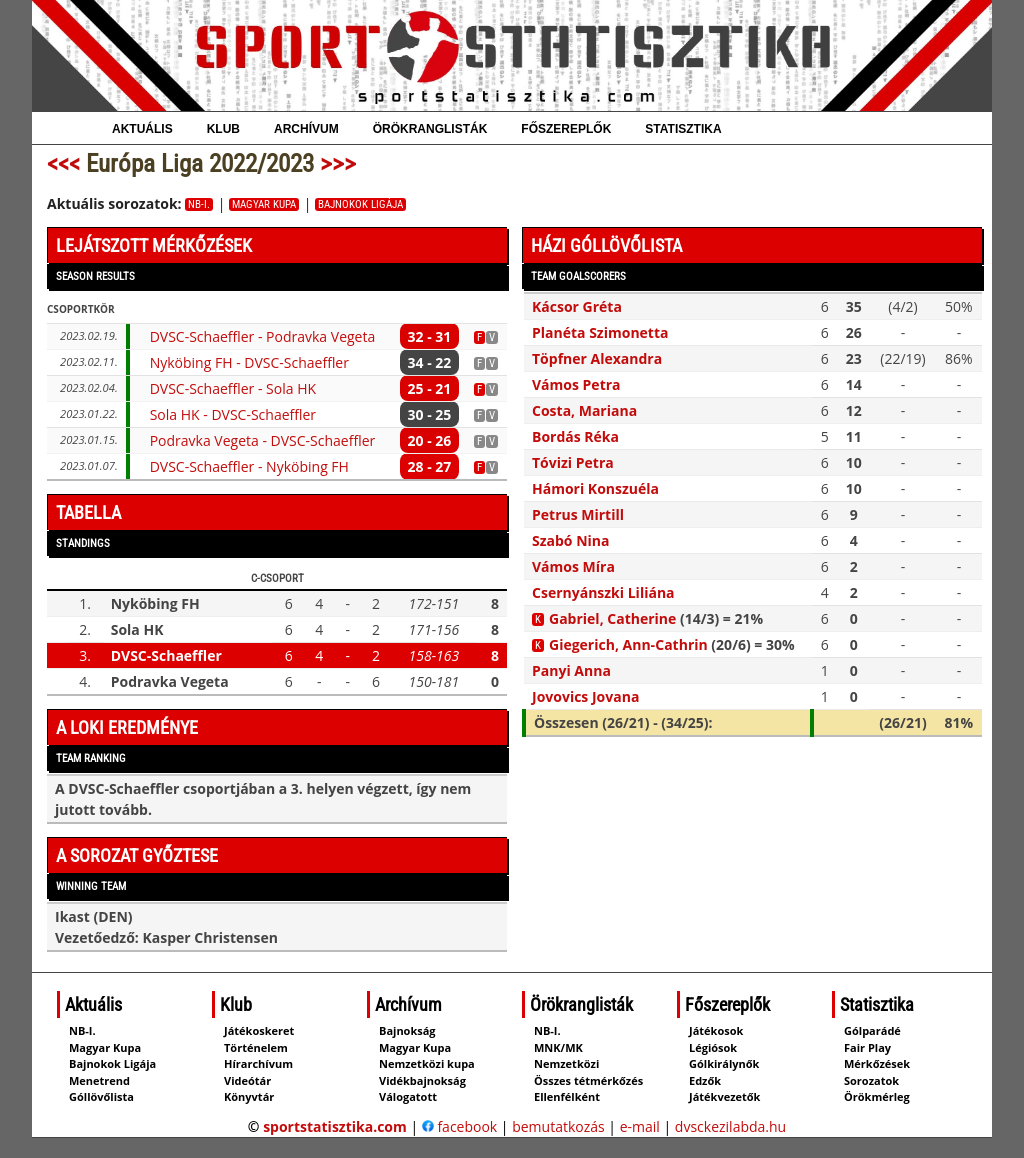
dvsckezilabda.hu (730, 1126)
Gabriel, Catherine (612, 618)
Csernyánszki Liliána (603, 592)
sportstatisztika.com (335, 1126)
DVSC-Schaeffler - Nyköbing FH (249, 466)
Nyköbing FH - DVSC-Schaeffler (249, 362)
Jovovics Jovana (585, 696)
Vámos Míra (573, 566)
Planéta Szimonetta (600, 332)
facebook (459, 1126)
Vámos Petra (576, 384)
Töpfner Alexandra (597, 358)
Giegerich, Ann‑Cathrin (628, 644)
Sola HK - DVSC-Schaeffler (233, 414)
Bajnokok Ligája (360, 204)
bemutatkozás (558, 1126)
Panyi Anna (571, 670)
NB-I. (199, 204)
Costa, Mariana (584, 410)
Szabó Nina (570, 540)
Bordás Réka (575, 436)
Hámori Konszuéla (595, 488)
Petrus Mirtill (578, 514)
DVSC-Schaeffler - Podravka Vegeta (263, 336)
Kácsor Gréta (577, 306)
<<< (63, 163)
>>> (338, 163)
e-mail (640, 1126)
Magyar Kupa (264, 204)
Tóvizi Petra (573, 462)
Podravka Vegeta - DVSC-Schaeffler (263, 440)
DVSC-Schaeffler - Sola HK (233, 388)
